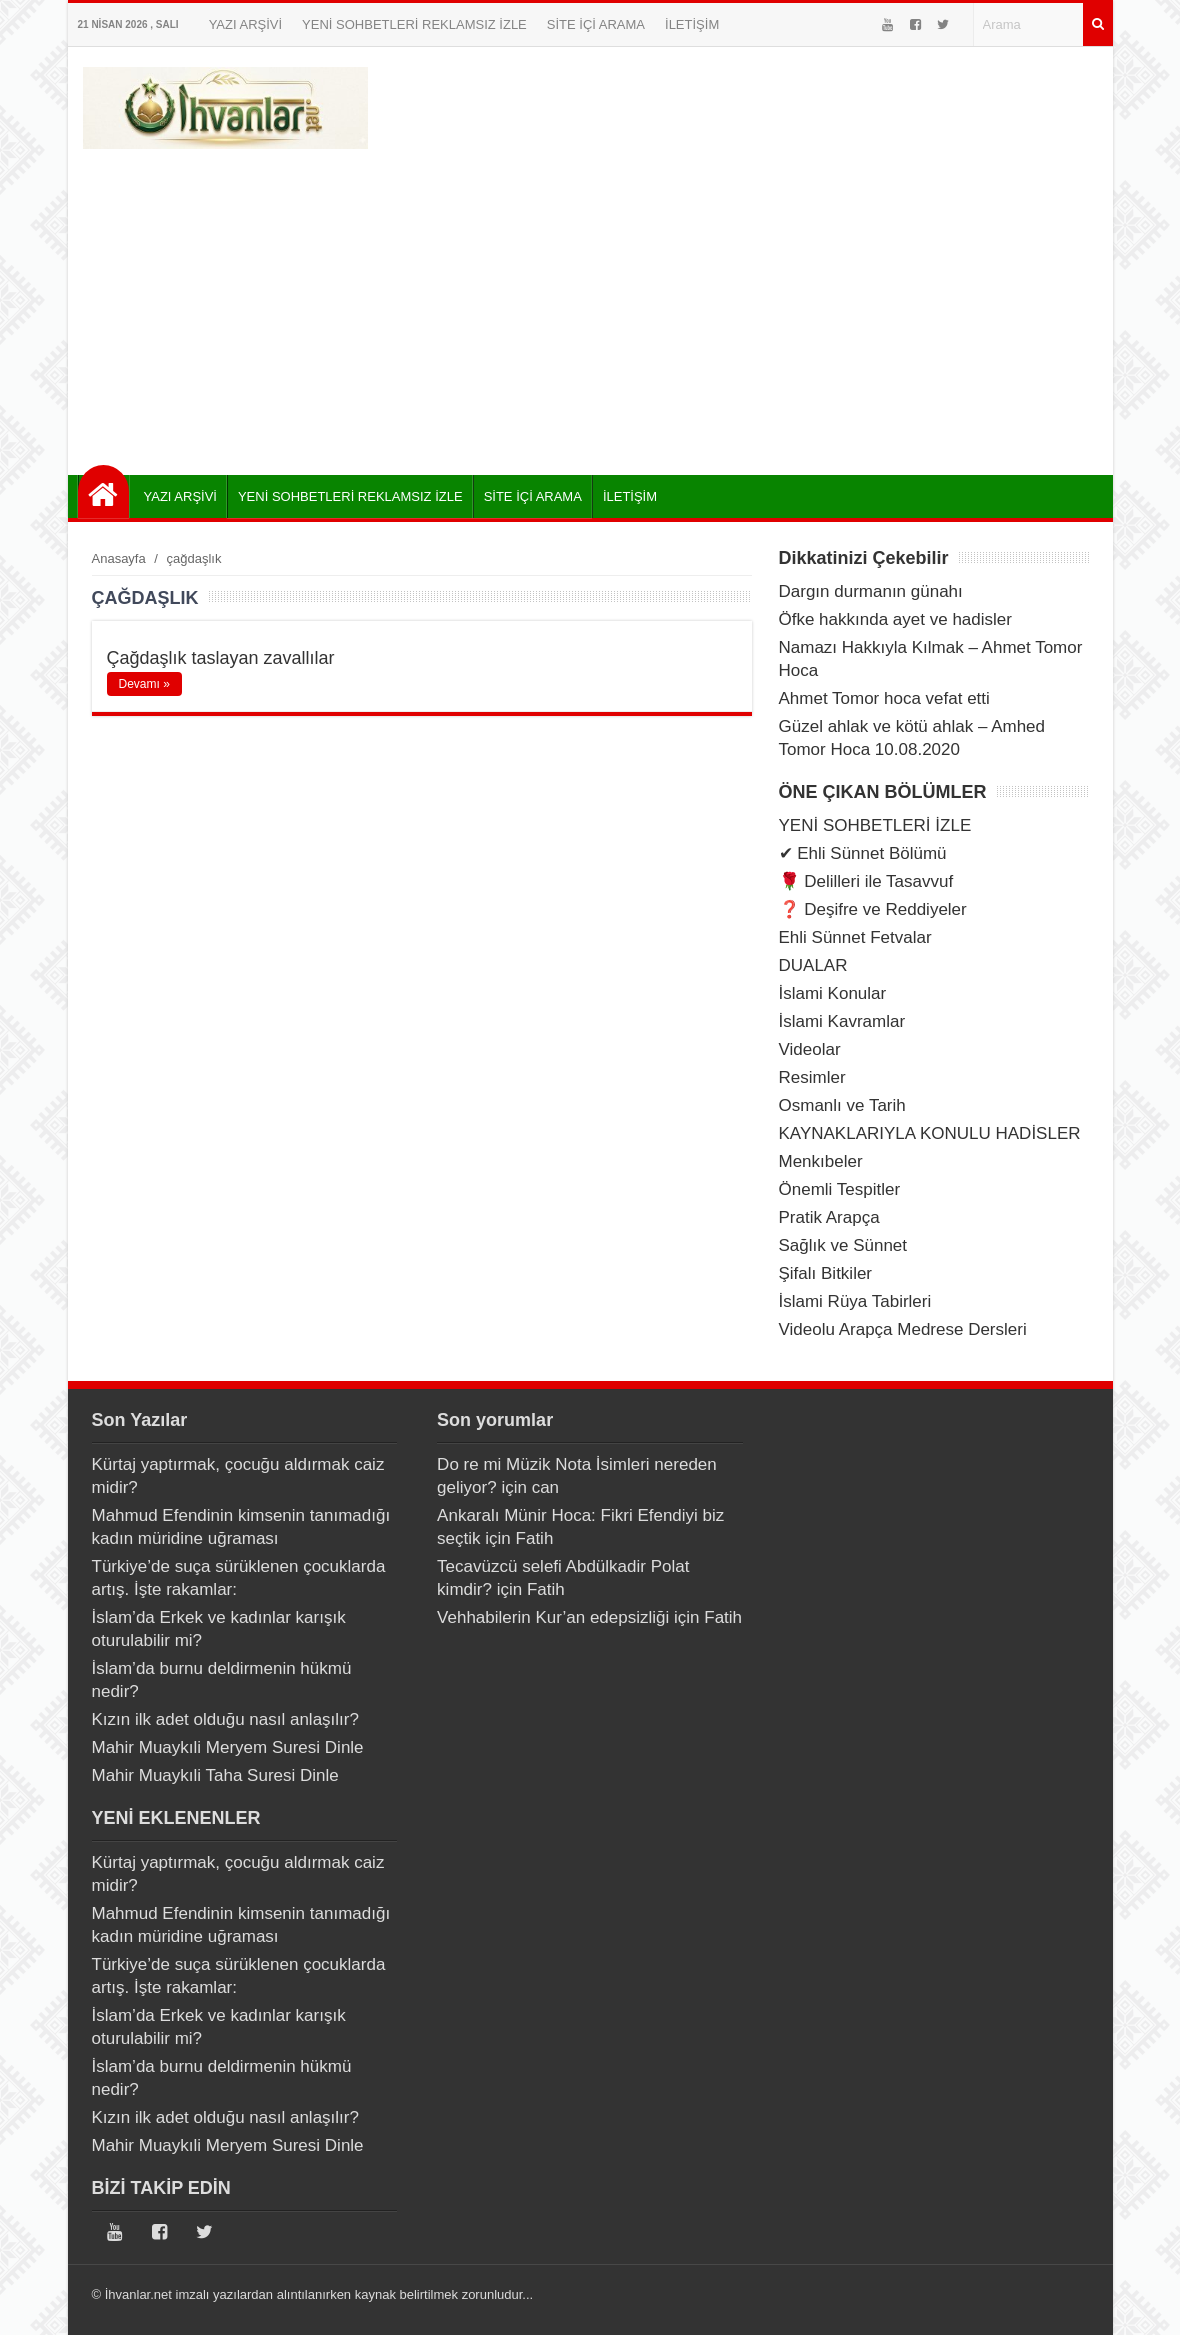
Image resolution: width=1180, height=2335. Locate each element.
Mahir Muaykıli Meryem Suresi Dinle (228, 1747)
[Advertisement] (590, 305)
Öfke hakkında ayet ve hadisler (895, 619)
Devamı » (144, 684)
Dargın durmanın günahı (871, 591)
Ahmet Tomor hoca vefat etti (884, 698)
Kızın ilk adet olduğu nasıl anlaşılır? (225, 1719)
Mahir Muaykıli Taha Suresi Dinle (215, 1775)
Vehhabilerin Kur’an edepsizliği (553, 1617)
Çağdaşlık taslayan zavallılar (221, 658)
